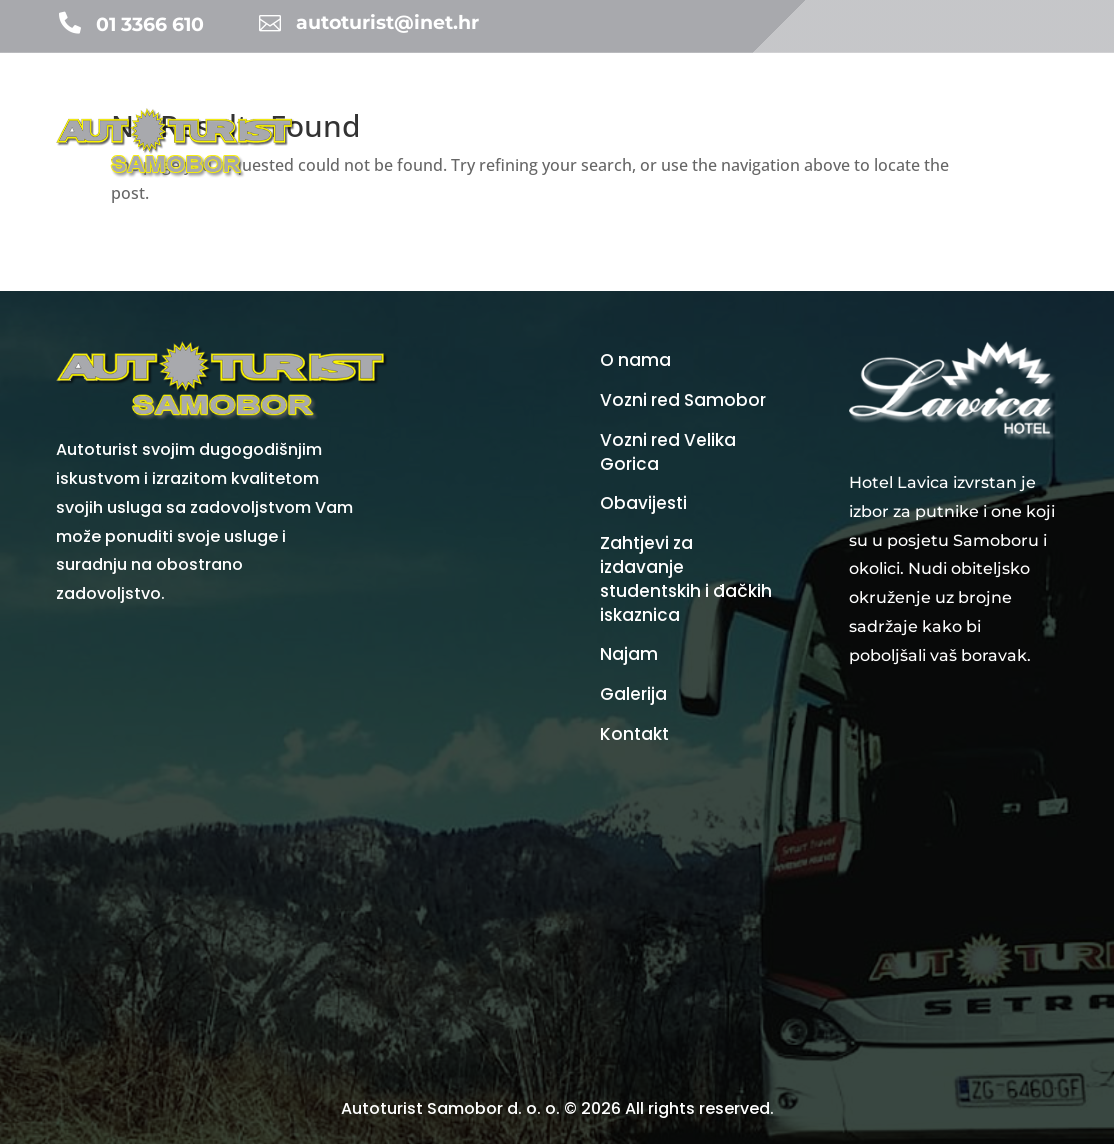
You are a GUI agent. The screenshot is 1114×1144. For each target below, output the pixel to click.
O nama (956, 180)
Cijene (872, 104)
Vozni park (950, 104)
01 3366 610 (150, 24)
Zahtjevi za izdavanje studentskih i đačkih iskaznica (686, 579)
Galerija (1033, 104)
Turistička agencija (478, 104)
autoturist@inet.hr (387, 22)
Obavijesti (605, 104)
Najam (682, 104)
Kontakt (1031, 180)
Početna (359, 104)
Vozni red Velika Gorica (668, 452)
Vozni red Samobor (683, 400)
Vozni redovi (768, 104)
